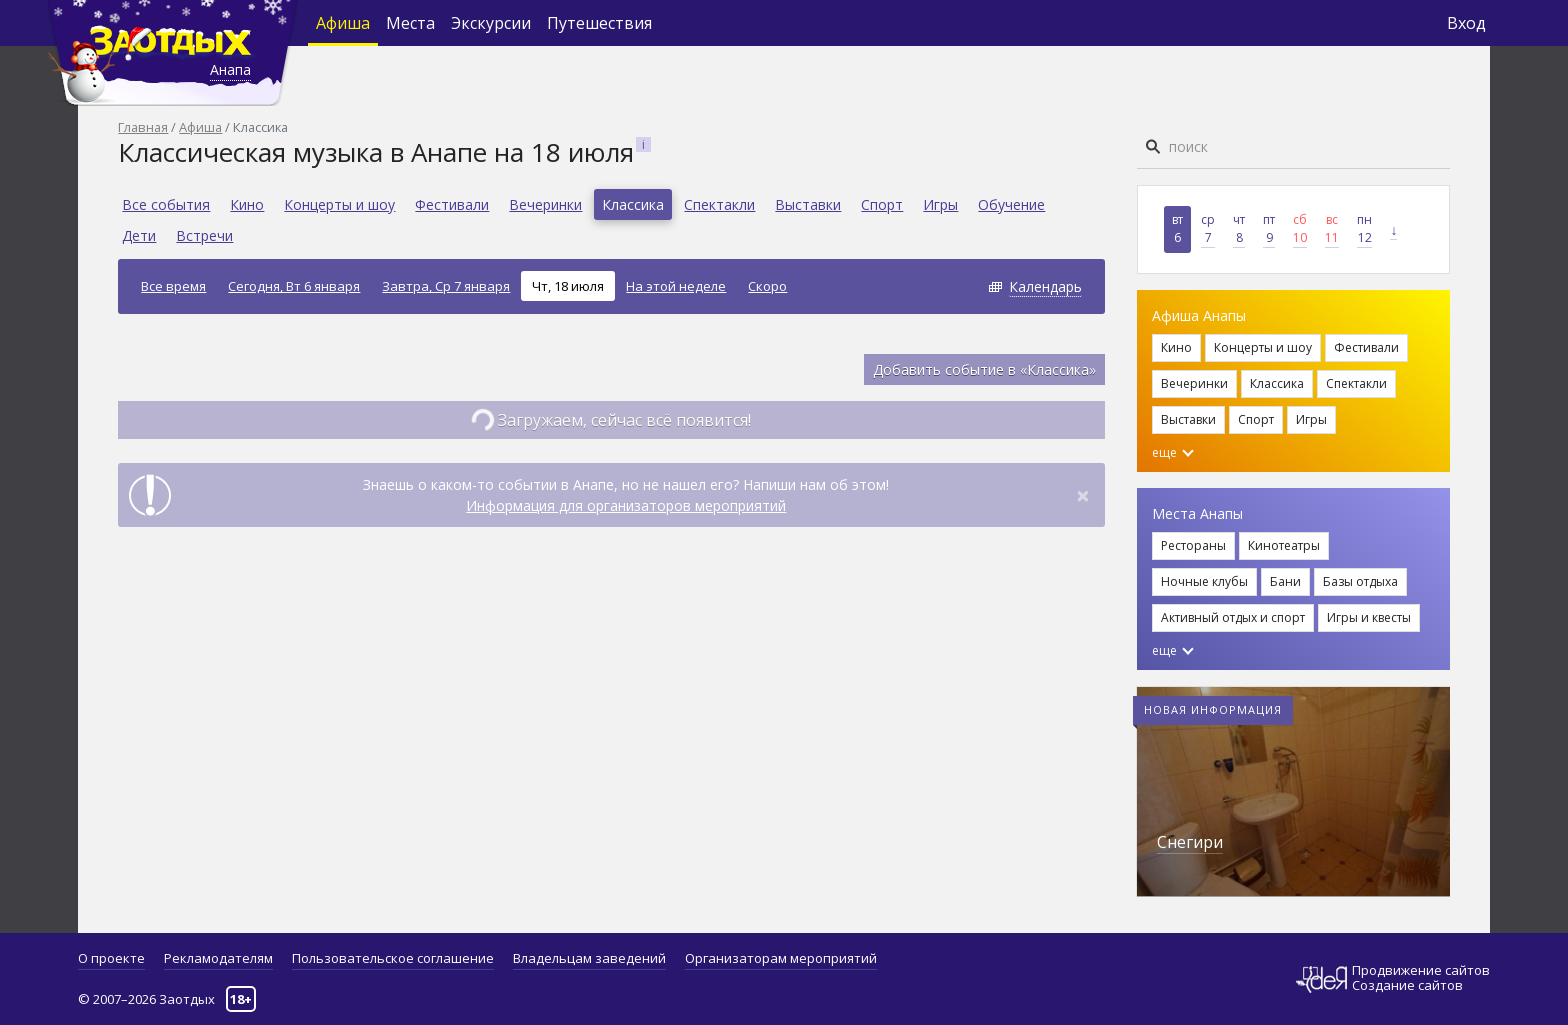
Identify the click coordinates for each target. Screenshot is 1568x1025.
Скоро (767, 286)
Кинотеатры (1284, 545)
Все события (166, 204)
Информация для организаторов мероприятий (626, 505)
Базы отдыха (1360, 581)
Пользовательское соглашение (393, 958)
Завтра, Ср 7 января (446, 286)
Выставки (808, 204)
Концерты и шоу (339, 204)
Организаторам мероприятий (781, 958)
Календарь (1045, 286)
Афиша (343, 23)
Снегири (1190, 842)
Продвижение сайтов (1421, 970)
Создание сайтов (1407, 985)
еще (1173, 452)
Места (410, 23)
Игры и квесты (1369, 617)
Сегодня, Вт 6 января (294, 286)
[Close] (1083, 495)
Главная (143, 127)
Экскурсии (491, 23)
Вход (1466, 23)
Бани (1285, 581)
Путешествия (599, 23)
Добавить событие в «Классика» (984, 369)
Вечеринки (545, 204)
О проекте (111, 958)
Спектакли (719, 204)
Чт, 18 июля (568, 286)
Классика (633, 204)
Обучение (1011, 204)
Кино (247, 204)
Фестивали (452, 204)
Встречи (204, 235)
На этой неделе (676, 286)
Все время (173, 286)
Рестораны (1193, 545)
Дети (139, 235)
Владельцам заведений (589, 958)
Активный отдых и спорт (1233, 617)
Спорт (882, 204)
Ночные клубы (1204, 581)
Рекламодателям (218, 958)
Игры (940, 204)
